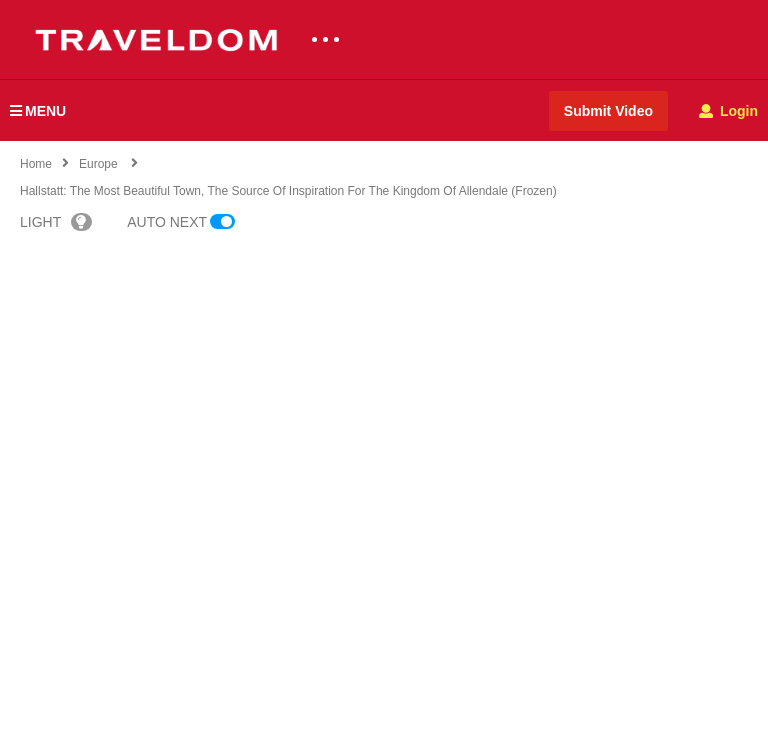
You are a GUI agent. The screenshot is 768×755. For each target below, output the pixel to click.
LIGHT (56, 222)
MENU (38, 111)
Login (728, 111)
